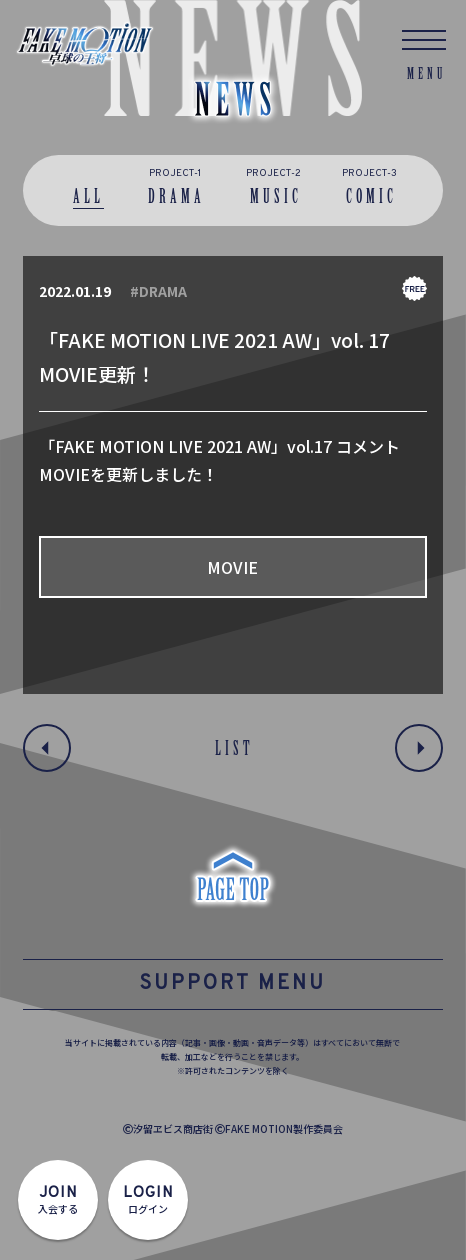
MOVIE (232, 567)
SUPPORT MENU (232, 984)
